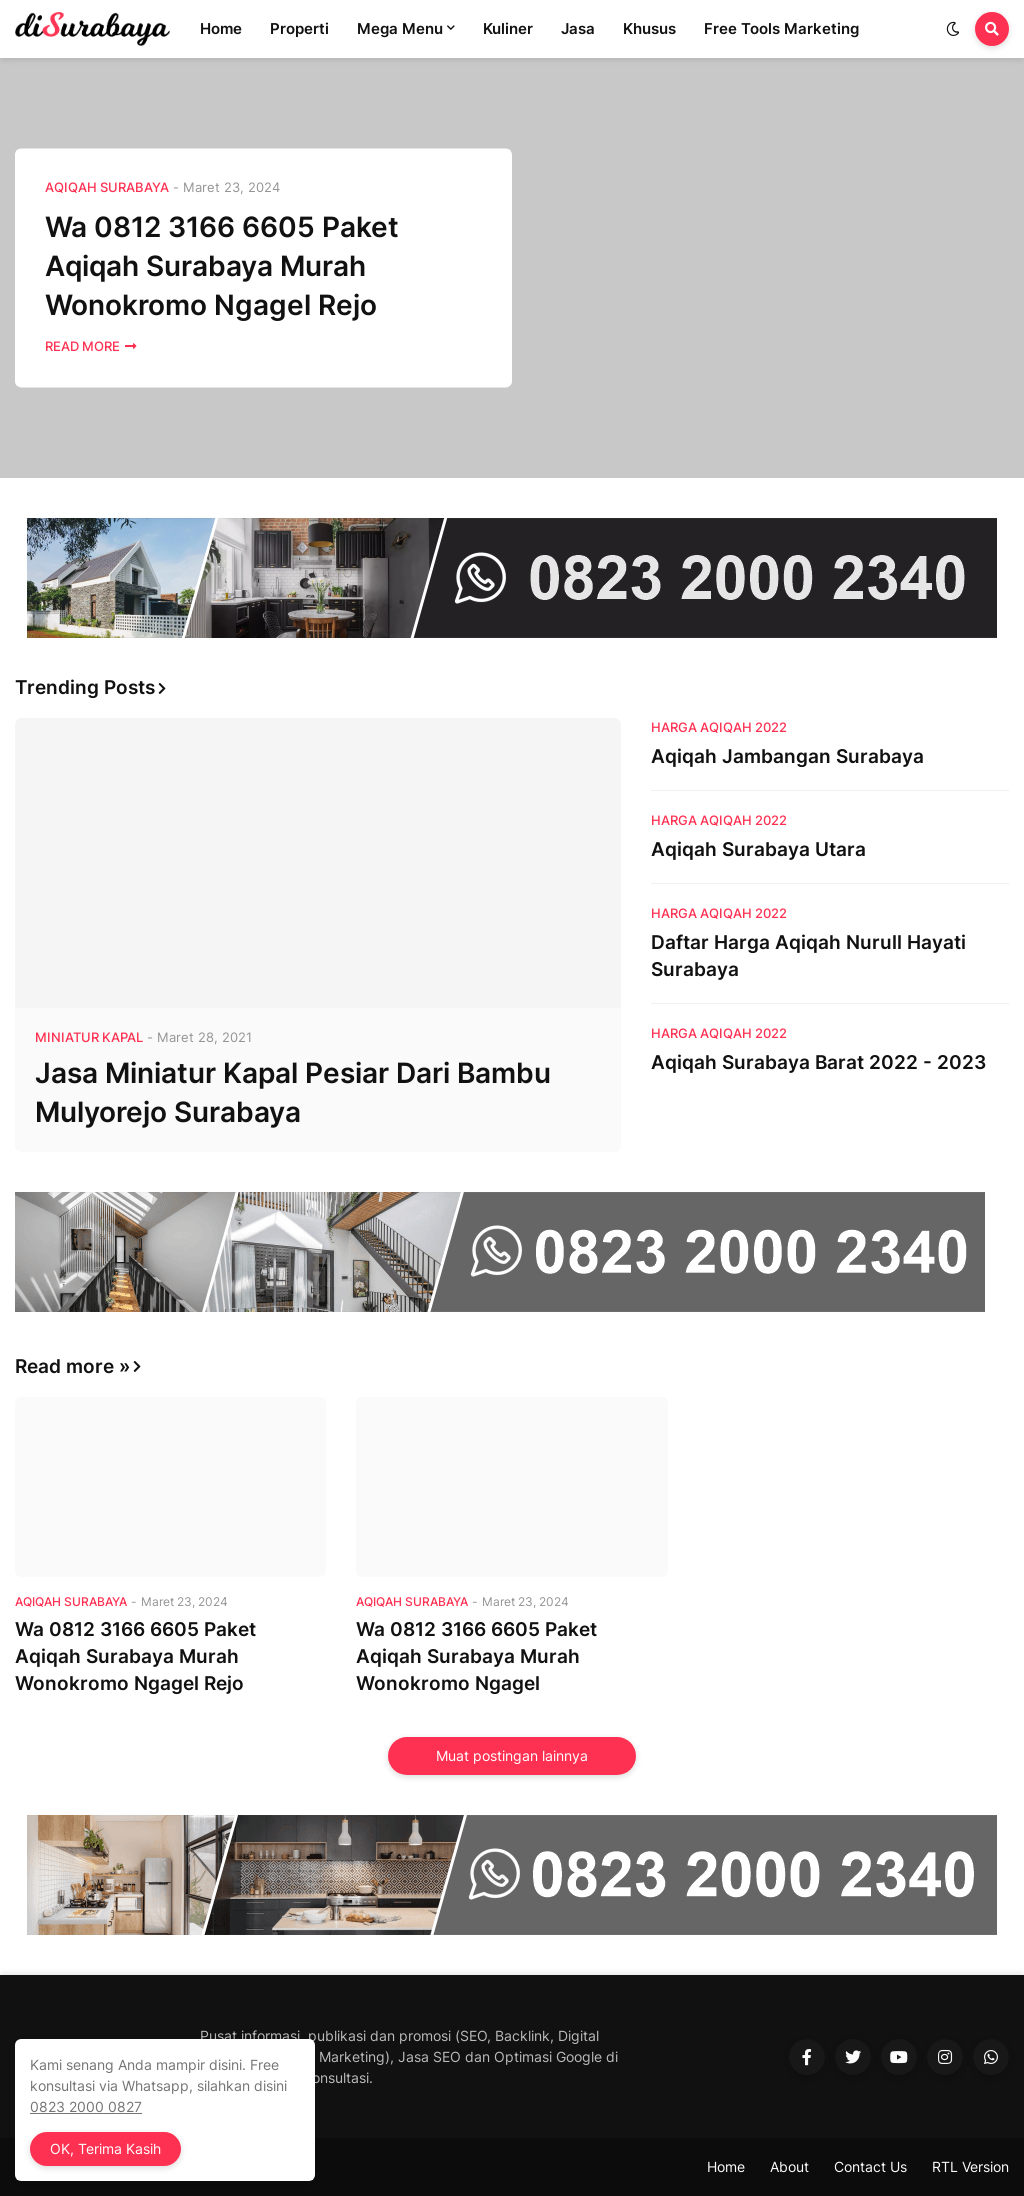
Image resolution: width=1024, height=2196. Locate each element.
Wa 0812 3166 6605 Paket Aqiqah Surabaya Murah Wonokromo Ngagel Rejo (222, 266)
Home (726, 2166)
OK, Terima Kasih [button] (105, 2148)
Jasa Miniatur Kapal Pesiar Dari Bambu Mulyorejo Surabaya (293, 1092)
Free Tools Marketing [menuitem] (781, 28)
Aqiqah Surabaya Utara (758, 849)
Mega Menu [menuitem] (400, 28)
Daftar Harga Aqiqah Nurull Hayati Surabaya (808, 956)
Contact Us (870, 2166)
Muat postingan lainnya (512, 1755)
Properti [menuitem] (299, 28)
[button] (953, 29)
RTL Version (970, 2166)
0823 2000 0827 (86, 2106)
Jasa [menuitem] (578, 28)
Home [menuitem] (221, 28)
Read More (82, 347)
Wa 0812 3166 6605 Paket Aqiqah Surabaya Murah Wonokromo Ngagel (476, 1656)
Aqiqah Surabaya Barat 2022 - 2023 (818, 1062)
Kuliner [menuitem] (508, 28)
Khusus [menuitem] (649, 28)
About (789, 2166)
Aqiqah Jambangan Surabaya (787, 756)
